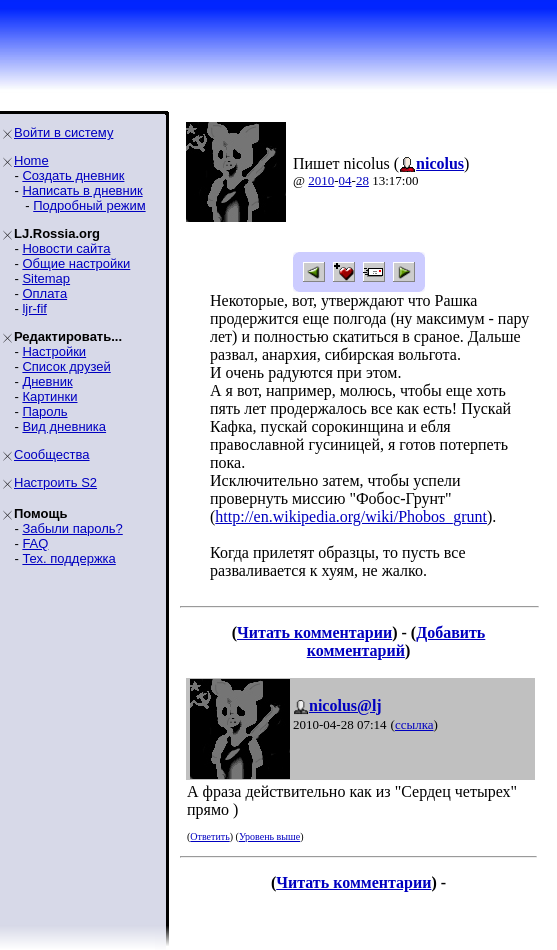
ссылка (414, 724)
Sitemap (46, 278)
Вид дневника (64, 426)
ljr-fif (34, 308)
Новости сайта (66, 248)
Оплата (44, 293)
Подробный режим (89, 205)
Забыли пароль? (72, 528)
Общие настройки (76, 263)
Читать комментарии (314, 632)
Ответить (209, 836)
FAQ (35, 543)
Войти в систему (63, 132)
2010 (321, 180)
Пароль (44, 411)
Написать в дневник (82, 190)
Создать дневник (73, 175)
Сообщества (52, 454)
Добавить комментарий (396, 641)
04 (345, 180)
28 (362, 180)
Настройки (54, 351)
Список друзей (66, 366)
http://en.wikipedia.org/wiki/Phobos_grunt (351, 516)
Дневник (47, 381)
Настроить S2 (55, 482)
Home (31, 160)
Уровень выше (269, 836)
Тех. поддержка (68, 558)
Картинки (49, 396)
